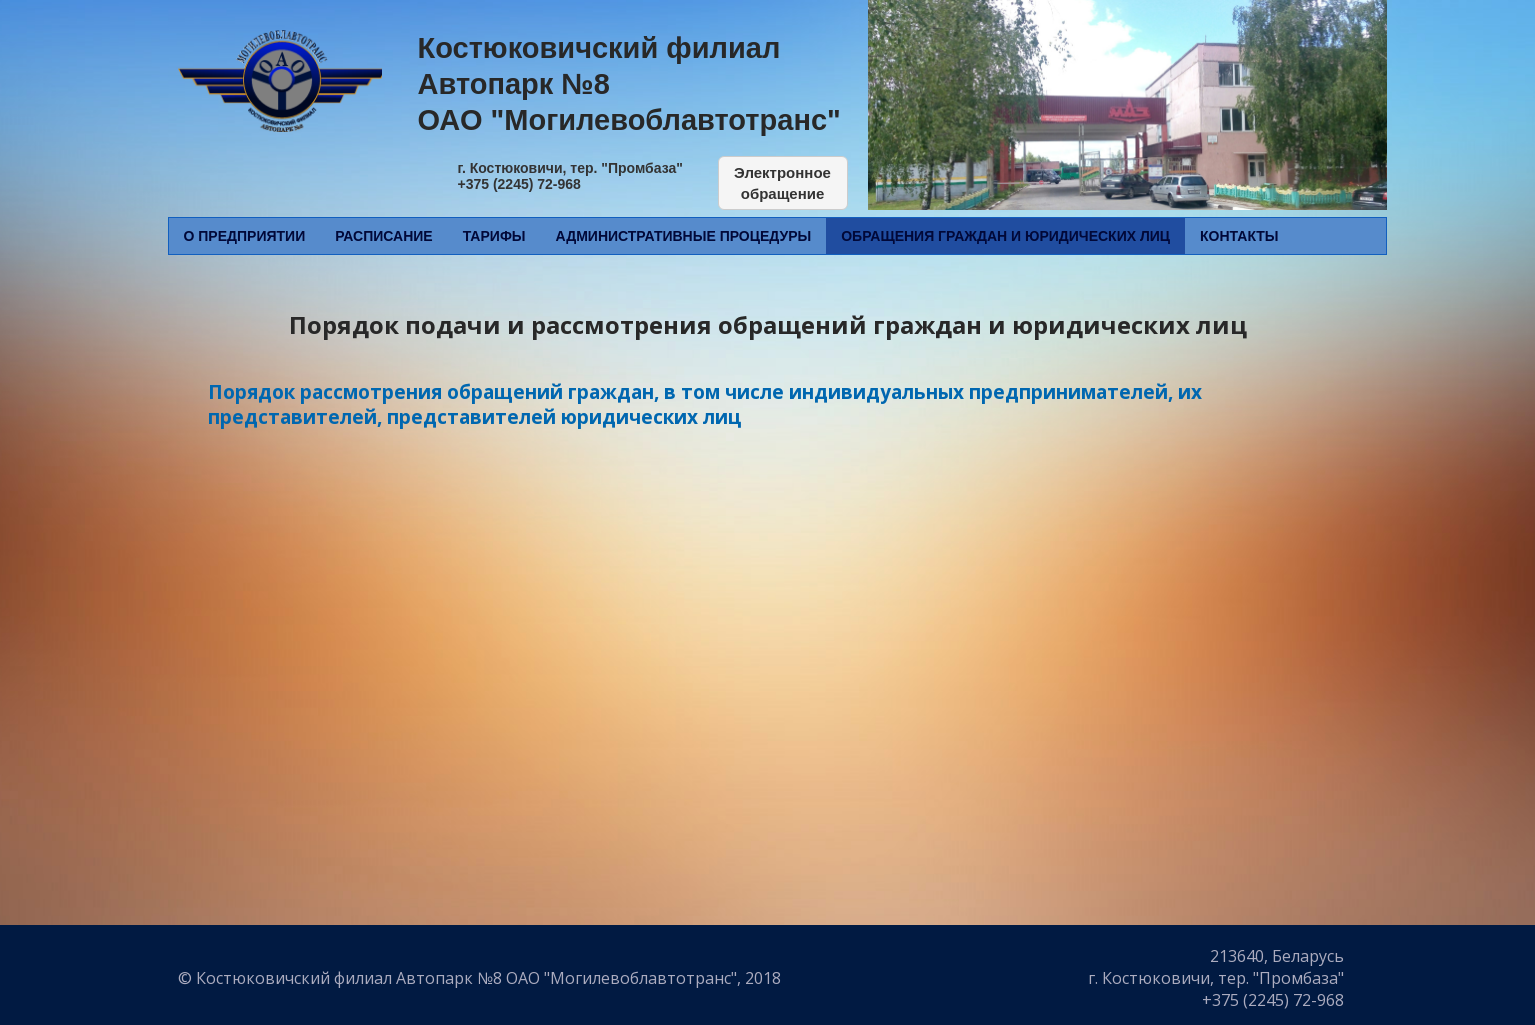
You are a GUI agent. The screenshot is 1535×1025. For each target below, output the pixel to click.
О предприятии (245, 236)
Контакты (1239, 236)
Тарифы (494, 236)
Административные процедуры (684, 236)
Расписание (384, 236)
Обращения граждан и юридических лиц (1005, 236)
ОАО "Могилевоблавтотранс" (629, 120)
